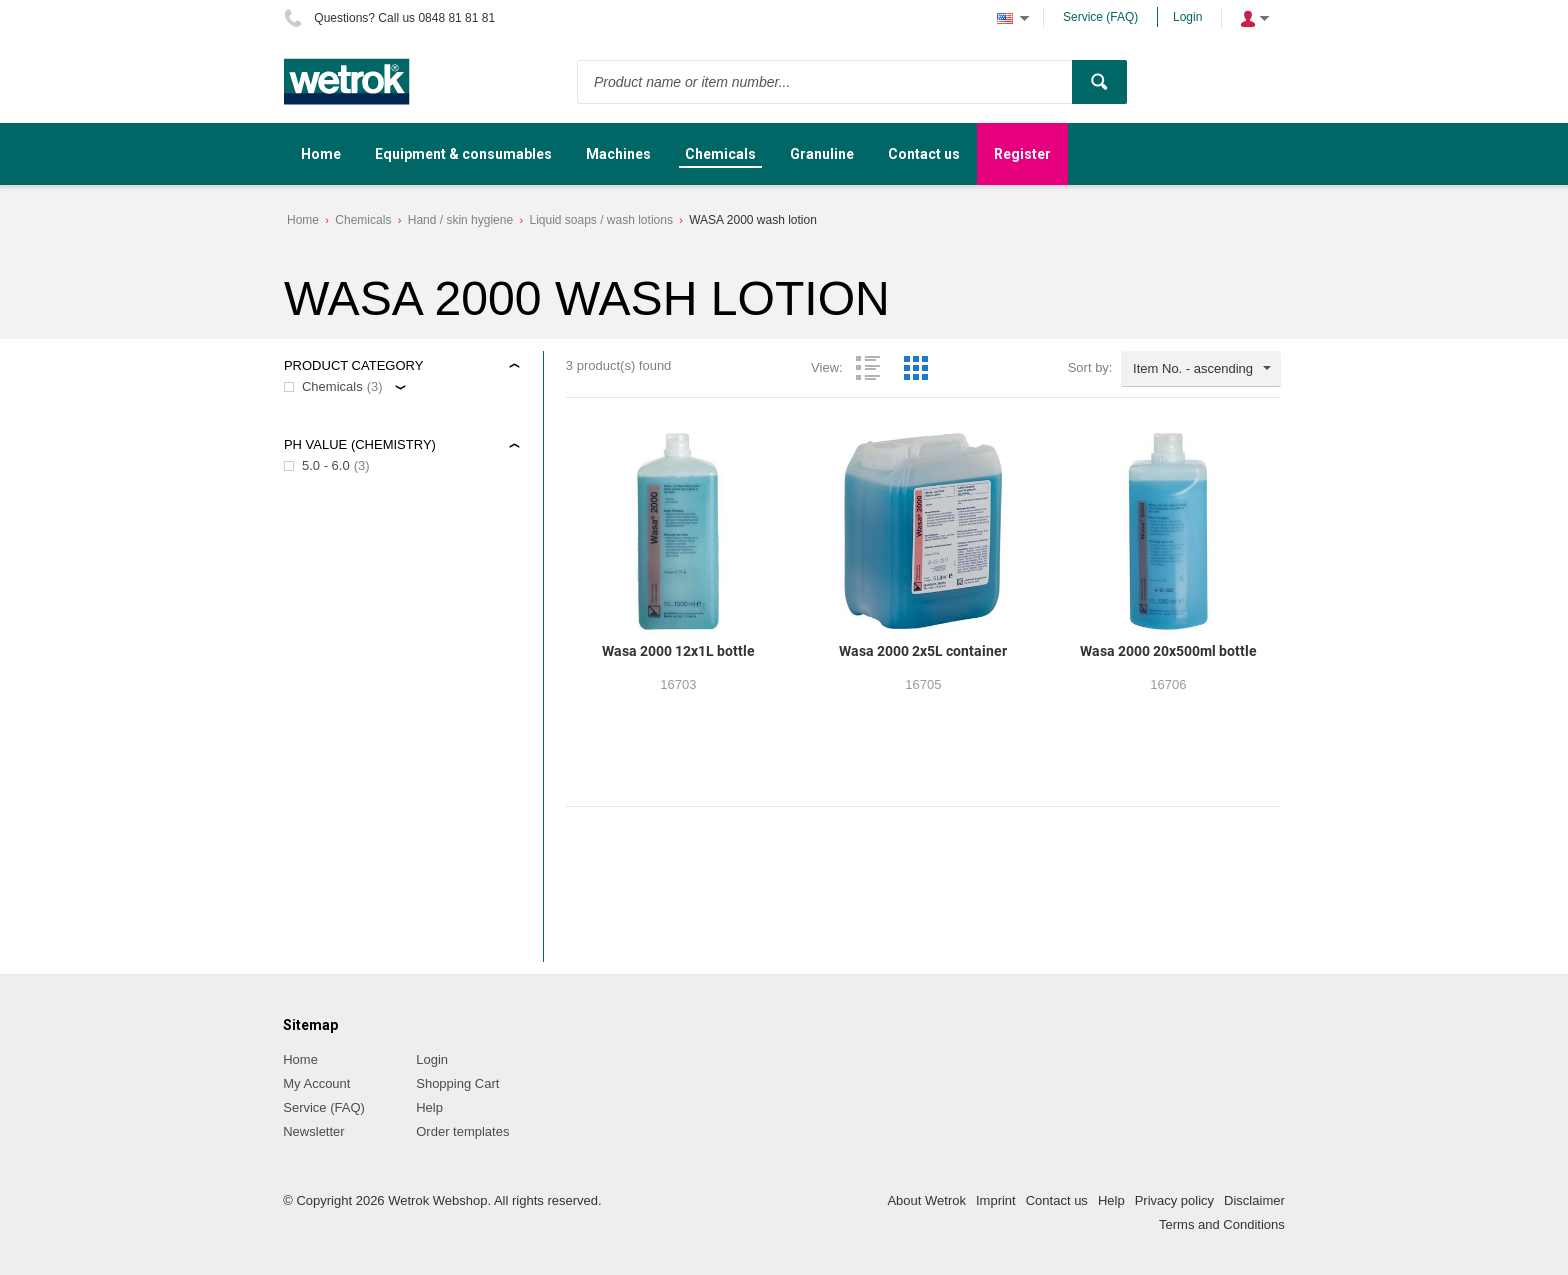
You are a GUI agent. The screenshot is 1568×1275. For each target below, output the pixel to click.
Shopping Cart (457, 1083)
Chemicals (363, 220)
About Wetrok (926, 1200)
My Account (316, 1083)
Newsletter (313, 1131)
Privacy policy (1174, 1200)
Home (303, 220)
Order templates (462, 1131)
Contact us (1057, 1200)
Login (1187, 17)
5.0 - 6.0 (326, 465)
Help (429, 1107)
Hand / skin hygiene (460, 220)
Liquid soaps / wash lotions (600, 220)
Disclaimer (1254, 1200)
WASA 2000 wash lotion (753, 220)
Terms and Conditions (1222, 1224)
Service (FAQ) (1100, 17)
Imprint (996, 1200)
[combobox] (1201, 369)
